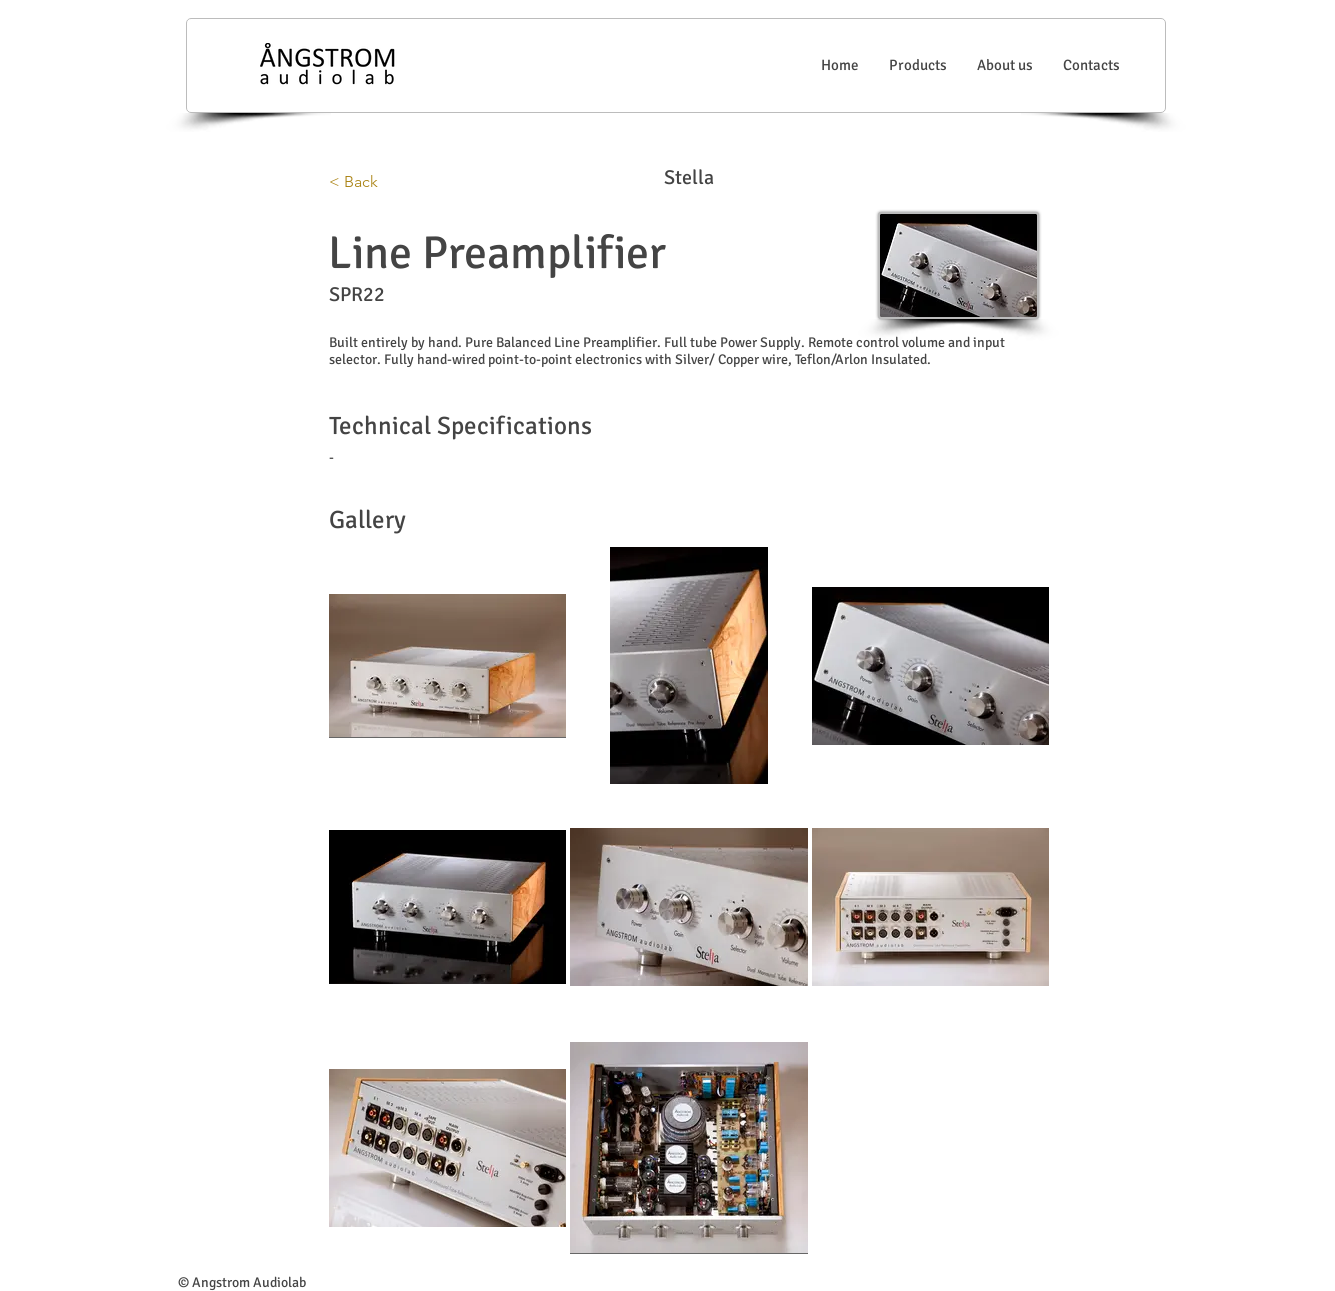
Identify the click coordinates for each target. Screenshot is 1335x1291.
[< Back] (395, 182)
